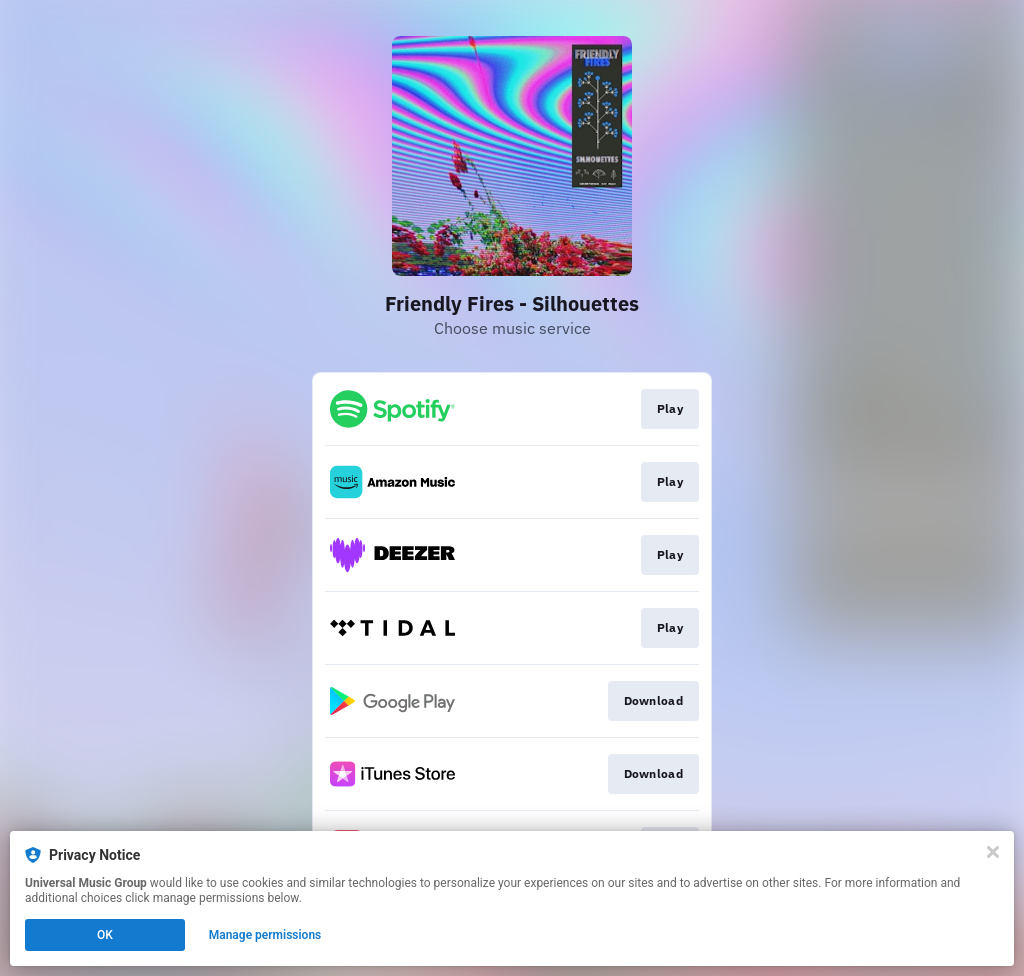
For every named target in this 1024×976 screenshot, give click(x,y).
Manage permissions (265, 935)
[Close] (993, 852)
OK (105, 935)
